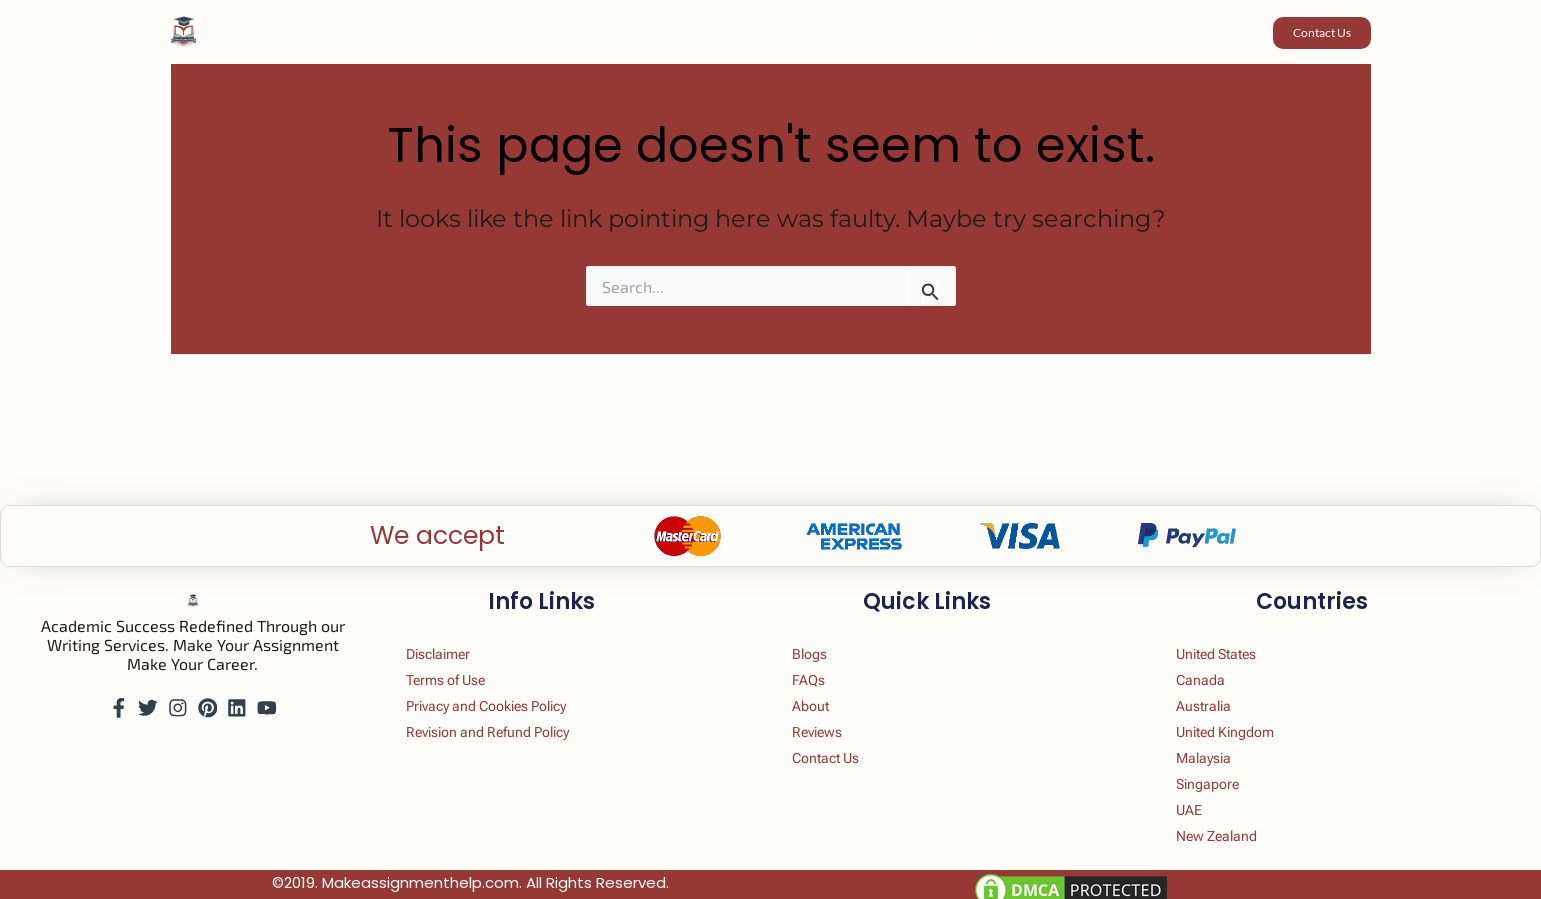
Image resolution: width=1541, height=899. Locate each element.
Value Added (661, 33)
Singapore (1222, 771)
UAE (1201, 800)
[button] (574, 33)
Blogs (821, 626)
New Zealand (1233, 829)
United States (1234, 626)
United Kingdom (1243, 713)
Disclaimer (453, 626)
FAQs (1014, 33)
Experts (944, 33)
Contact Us (840, 742)
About (822, 684)
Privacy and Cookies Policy (508, 684)
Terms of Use (462, 655)
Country (774, 33)
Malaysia (1218, 742)
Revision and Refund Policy (510, 713)
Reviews (864, 33)
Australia (1217, 684)
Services (546, 33)
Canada (1214, 655)
